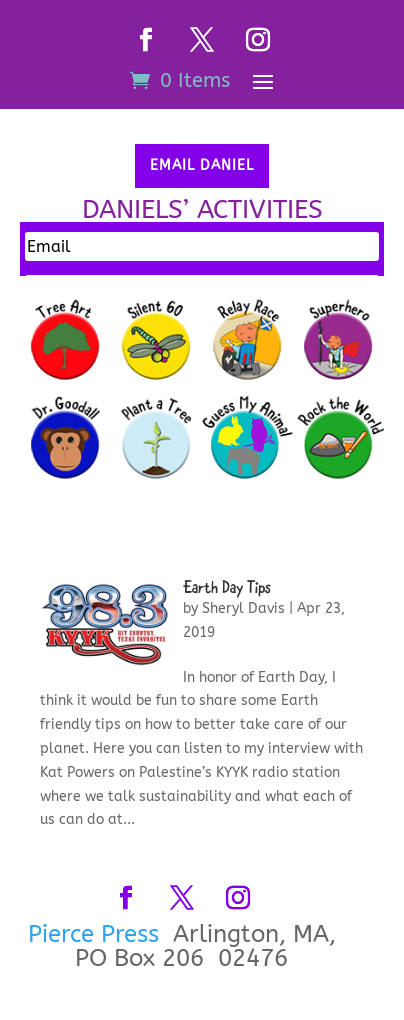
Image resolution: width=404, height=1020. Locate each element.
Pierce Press (97, 934)
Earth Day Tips (227, 589)
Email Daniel (202, 165)
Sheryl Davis (243, 608)
